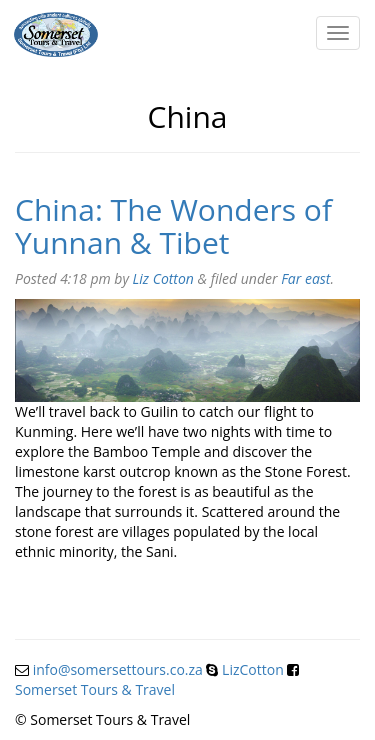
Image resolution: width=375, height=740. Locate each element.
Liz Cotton (163, 278)
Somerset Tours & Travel (95, 689)
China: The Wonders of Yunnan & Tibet (173, 226)
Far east (305, 278)
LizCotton (253, 669)
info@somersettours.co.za (118, 669)
